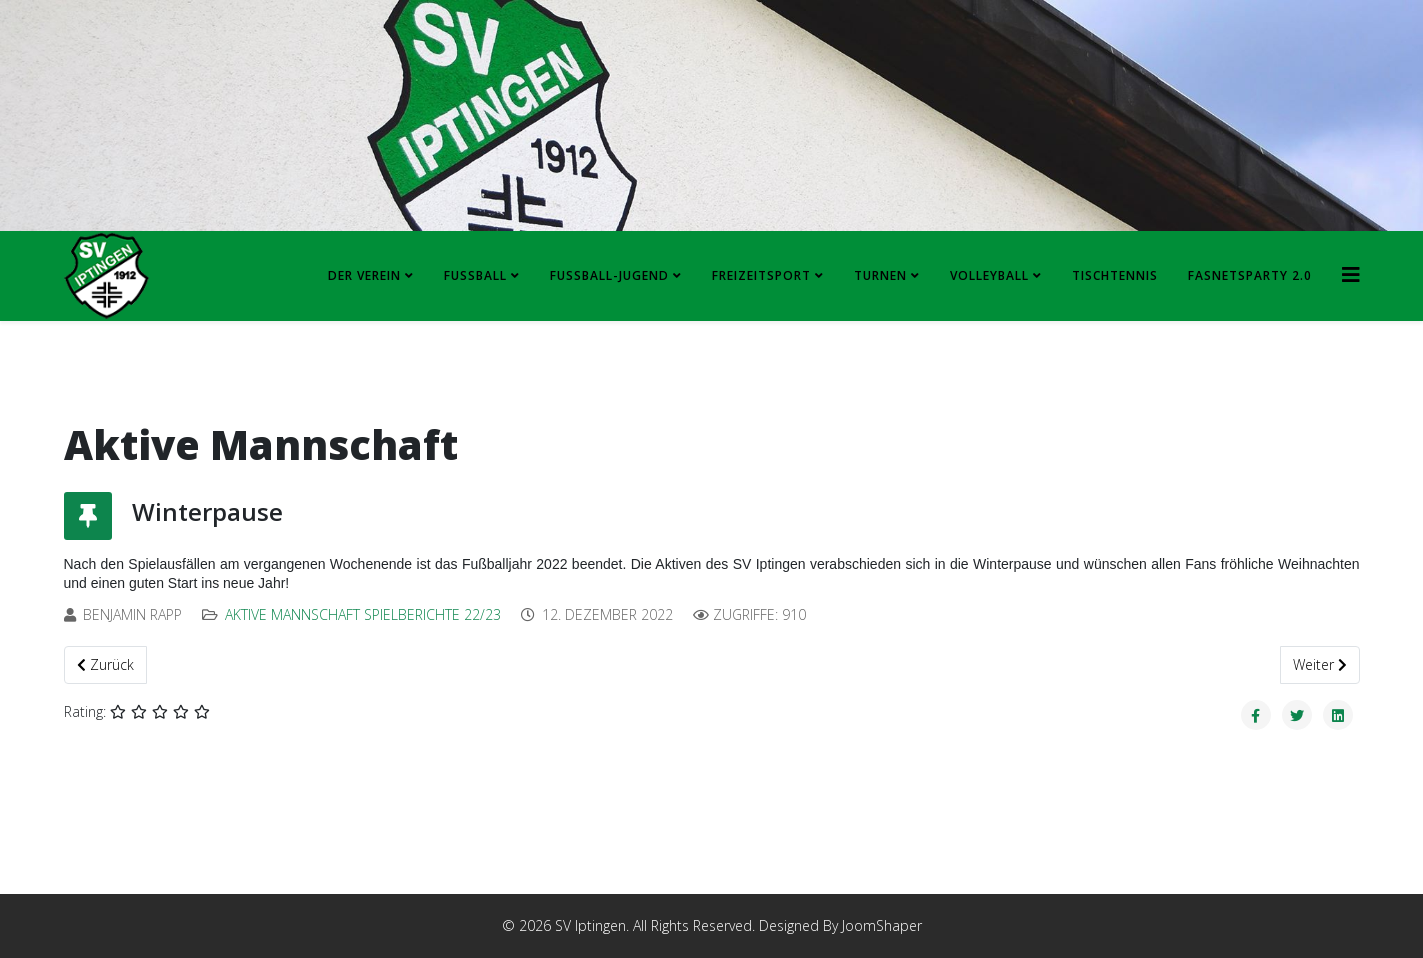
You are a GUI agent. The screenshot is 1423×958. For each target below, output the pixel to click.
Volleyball (989, 275)
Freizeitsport (761, 275)
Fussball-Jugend (609, 275)
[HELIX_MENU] (1351, 274)
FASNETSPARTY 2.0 (1250, 275)
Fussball (475, 275)
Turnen (880, 275)
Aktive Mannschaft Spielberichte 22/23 (363, 614)
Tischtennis (1115, 275)
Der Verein (364, 275)
